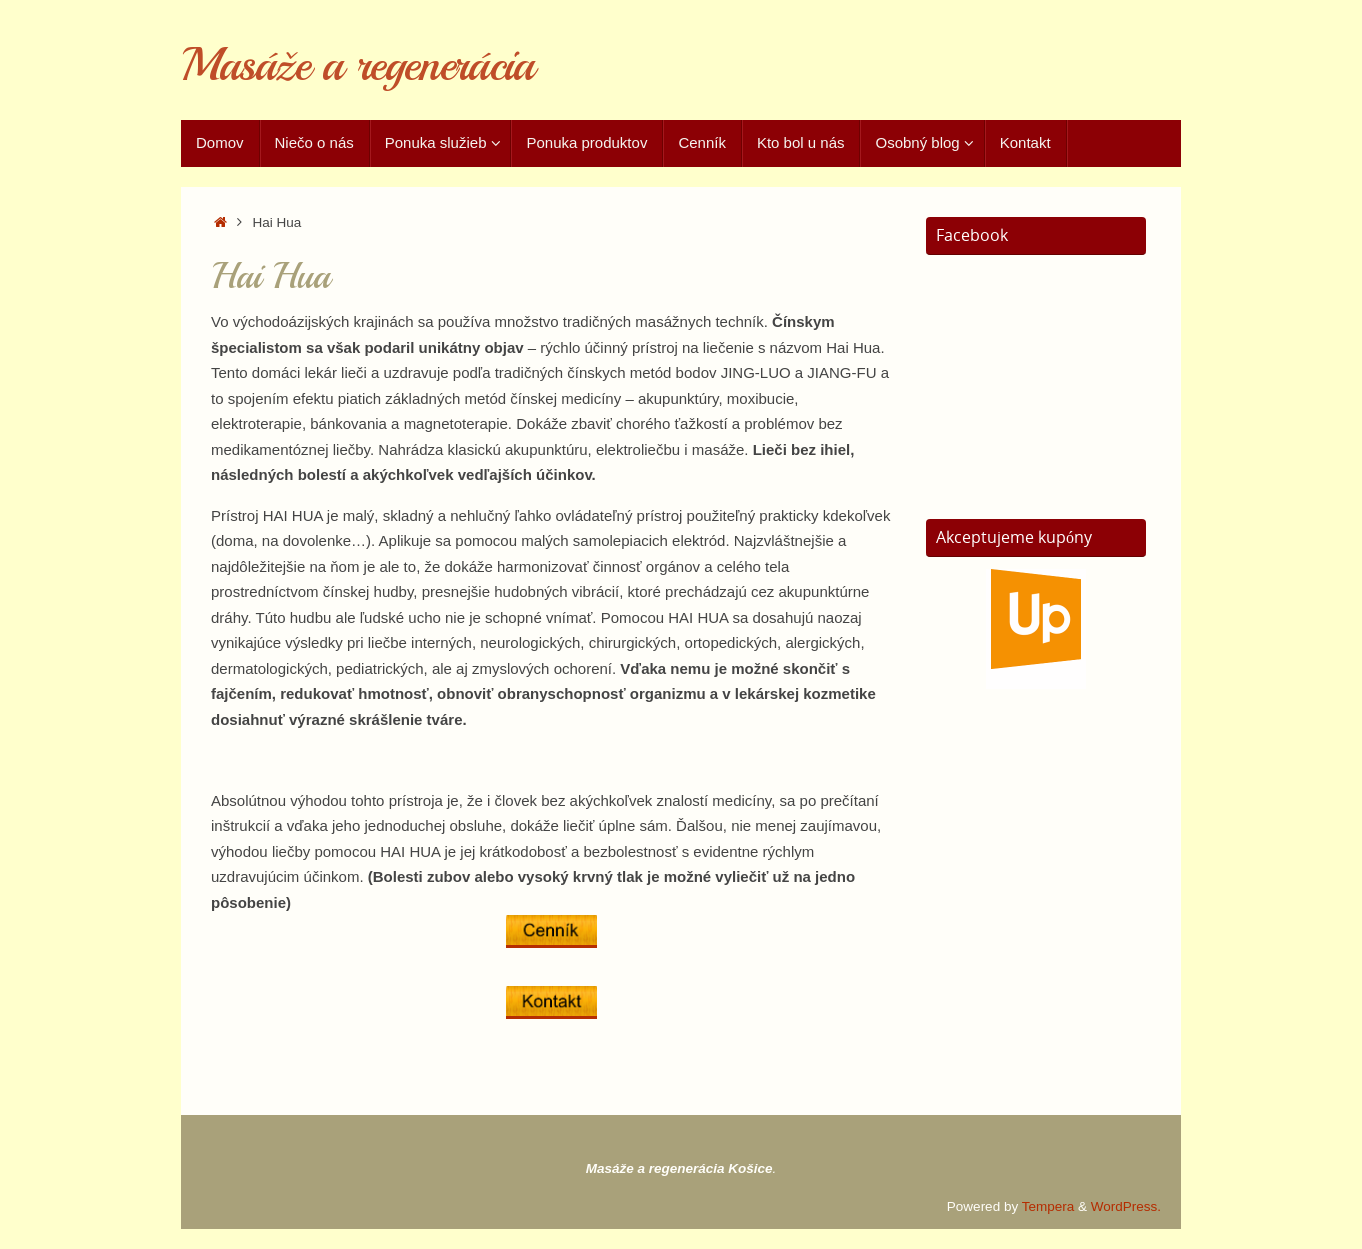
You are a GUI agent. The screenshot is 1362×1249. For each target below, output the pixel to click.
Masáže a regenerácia (357, 65)
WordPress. (1126, 1206)
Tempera (1048, 1206)
